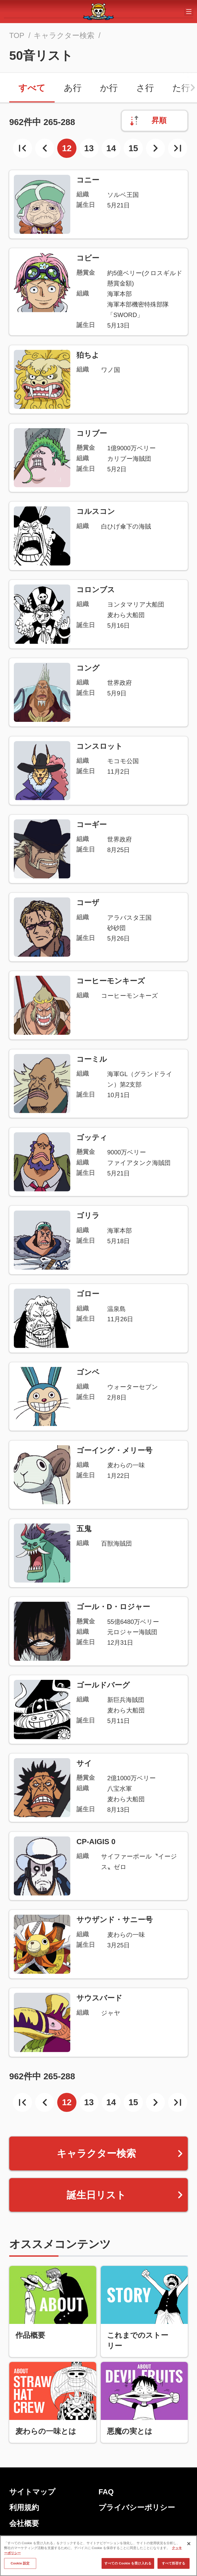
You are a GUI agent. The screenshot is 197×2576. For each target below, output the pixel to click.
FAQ (106, 2492)
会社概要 (24, 2523)
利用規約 (24, 2507)
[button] (192, 87)
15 (133, 148)
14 (111, 148)
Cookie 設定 (20, 2566)
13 (89, 148)
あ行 (73, 88)
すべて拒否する (173, 2566)
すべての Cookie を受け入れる (127, 2566)
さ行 (145, 88)
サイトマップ (32, 2492)
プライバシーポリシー (136, 2507)
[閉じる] (188, 2546)
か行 (109, 88)
